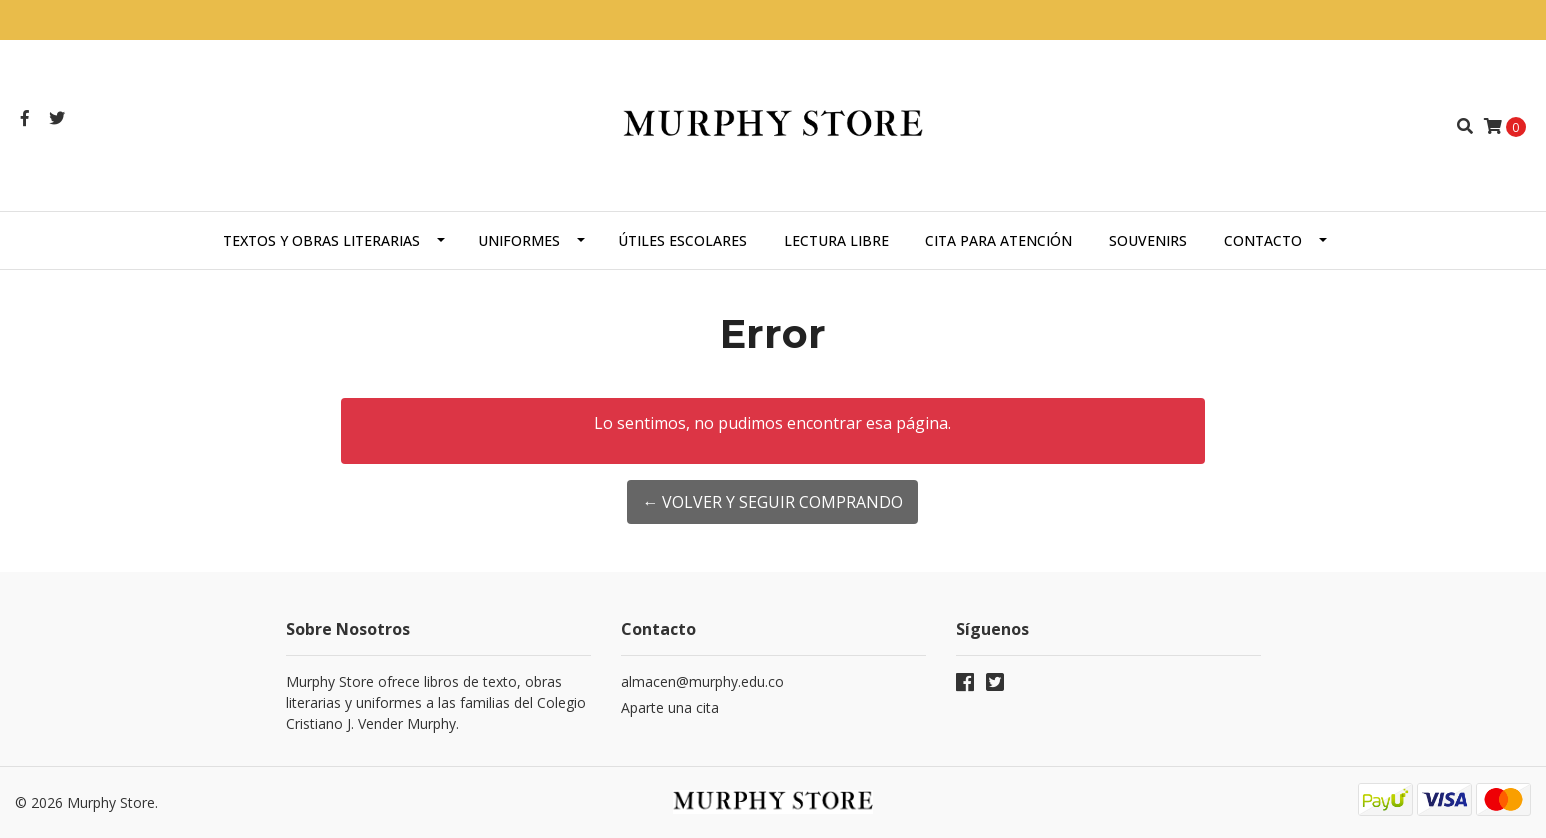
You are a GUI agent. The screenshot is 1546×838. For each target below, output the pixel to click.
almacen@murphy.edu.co (702, 681)
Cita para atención (998, 240)
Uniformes (519, 240)
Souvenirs (1148, 240)
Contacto (1263, 240)
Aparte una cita (670, 707)
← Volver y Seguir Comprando (772, 502)
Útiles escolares (682, 240)
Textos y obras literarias (321, 240)
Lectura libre (836, 240)
